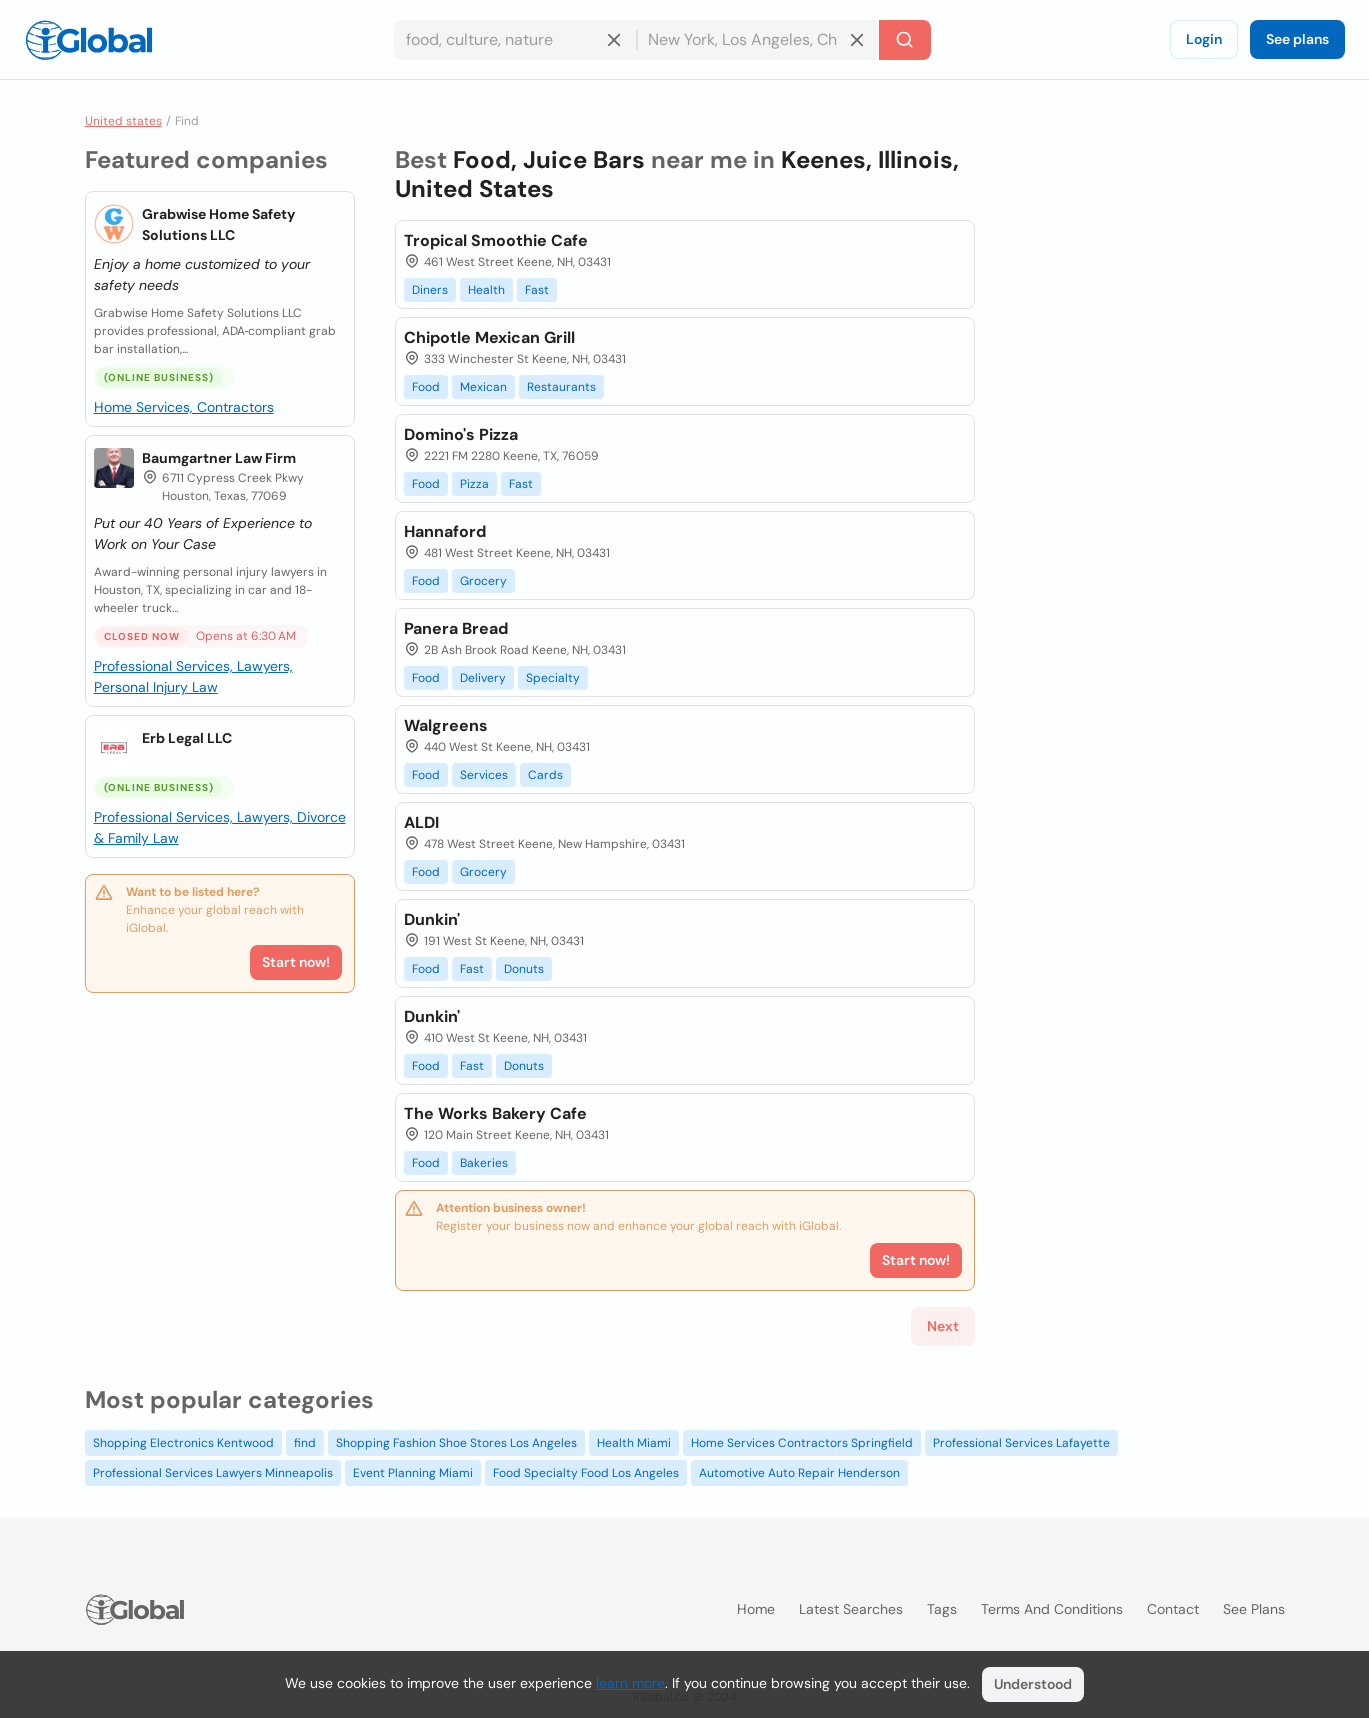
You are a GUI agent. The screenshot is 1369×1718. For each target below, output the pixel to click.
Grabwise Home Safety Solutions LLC (218, 224)
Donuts (524, 969)
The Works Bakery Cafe (495, 1113)
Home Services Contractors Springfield (802, 1443)
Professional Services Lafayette (1021, 1443)
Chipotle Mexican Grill (489, 337)
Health (486, 290)
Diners (430, 290)
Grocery (483, 581)
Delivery (483, 678)
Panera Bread (456, 628)
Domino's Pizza (461, 434)
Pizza (474, 484)
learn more (630, 1683)
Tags (942, 1609)
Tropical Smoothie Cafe (496, 240)
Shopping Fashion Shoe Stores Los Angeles (456, 1443)
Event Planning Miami (413, 1473)
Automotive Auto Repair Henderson (799, 1473)
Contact (1173, 1609)
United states (123, 121)
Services (484, 775)
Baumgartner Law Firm (219, 458)
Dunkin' (432, 919)
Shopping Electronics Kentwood (183, 1443)
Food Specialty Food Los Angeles (586, 1473)
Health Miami (634, 1443)
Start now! (296, 962)
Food (426, 387)
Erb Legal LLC (187, 738)
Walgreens (446, 725)
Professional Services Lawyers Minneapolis (213, 1473)
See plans (1297, 39)
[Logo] (89, 40)
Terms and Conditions (1052, 1609)
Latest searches (851, 1609)
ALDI (421, 822)
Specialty (553, 678)
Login (1204, 39)
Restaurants (561, 387)
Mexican (483, 387)
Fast (537, 290)
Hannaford (445, 531)
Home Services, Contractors (184, 407)
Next (943, 1326)
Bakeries (484, 1163)
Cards (545, 775)
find (305, 1443)
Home (756, 1609)
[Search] (905, 40)
